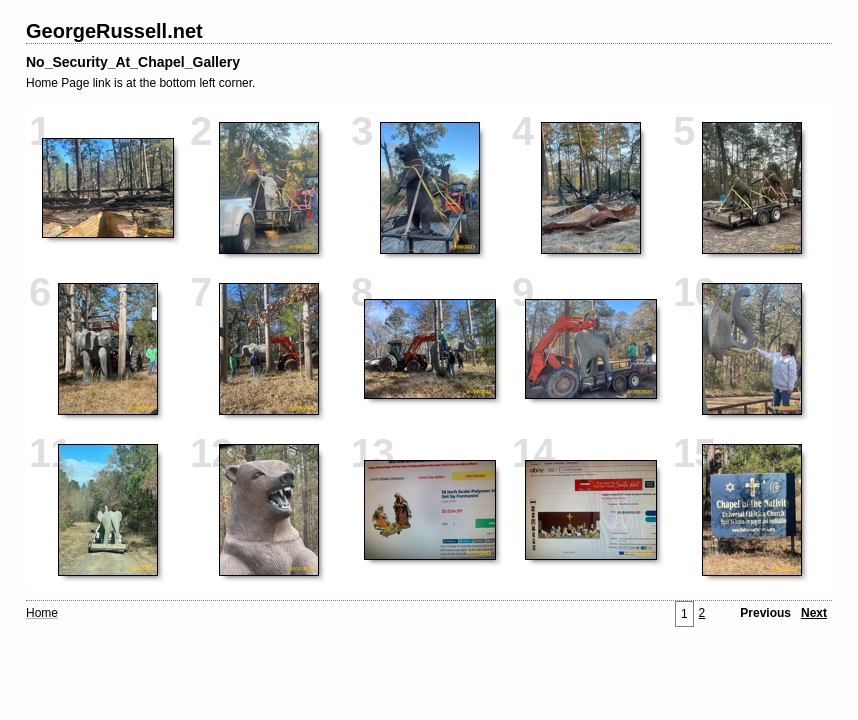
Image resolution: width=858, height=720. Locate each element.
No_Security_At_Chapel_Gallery (133, 62)
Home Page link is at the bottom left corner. (140, 83)
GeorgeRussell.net (114, 31)
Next (814, 613)
